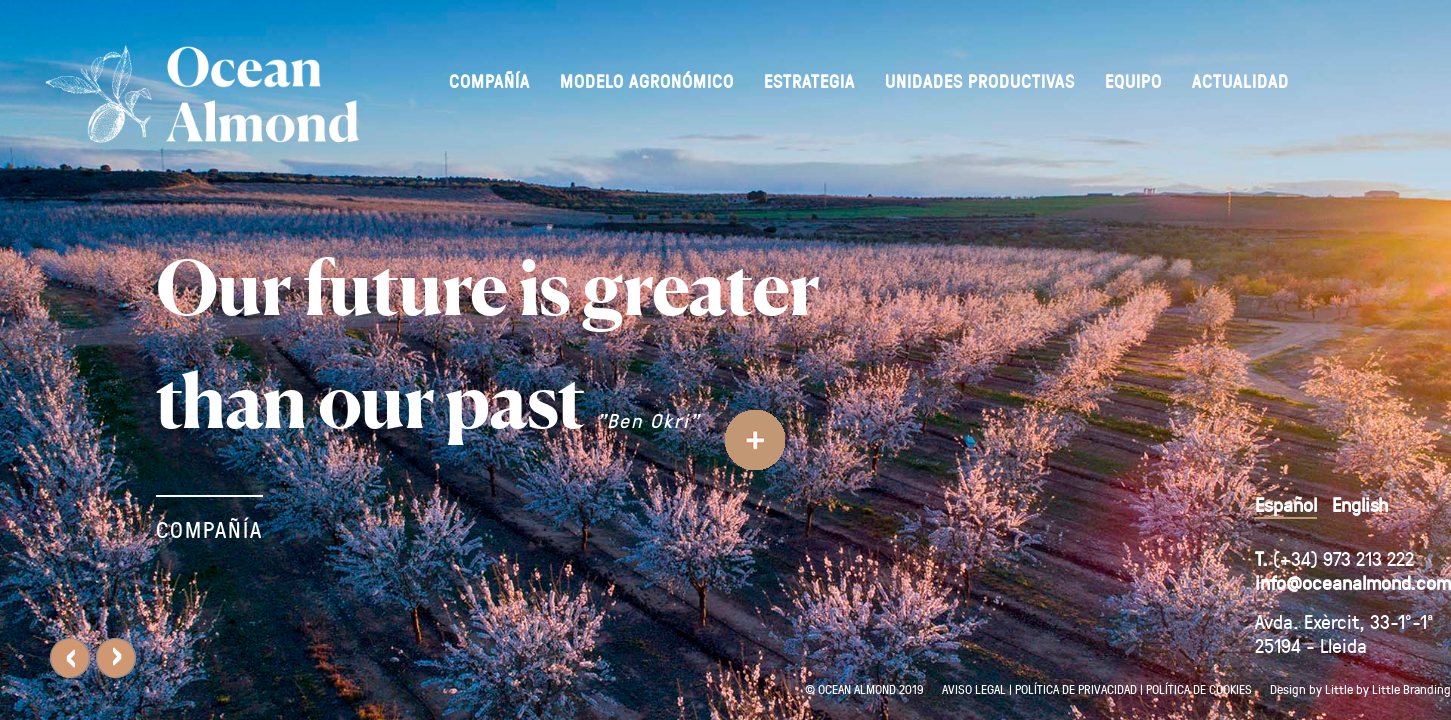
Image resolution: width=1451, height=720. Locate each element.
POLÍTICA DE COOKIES (1199, 688)
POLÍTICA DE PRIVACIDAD (1076, 688)
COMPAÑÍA (209, 529)
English (1360, 504)
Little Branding (1411, 688)
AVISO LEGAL (974, 688)
